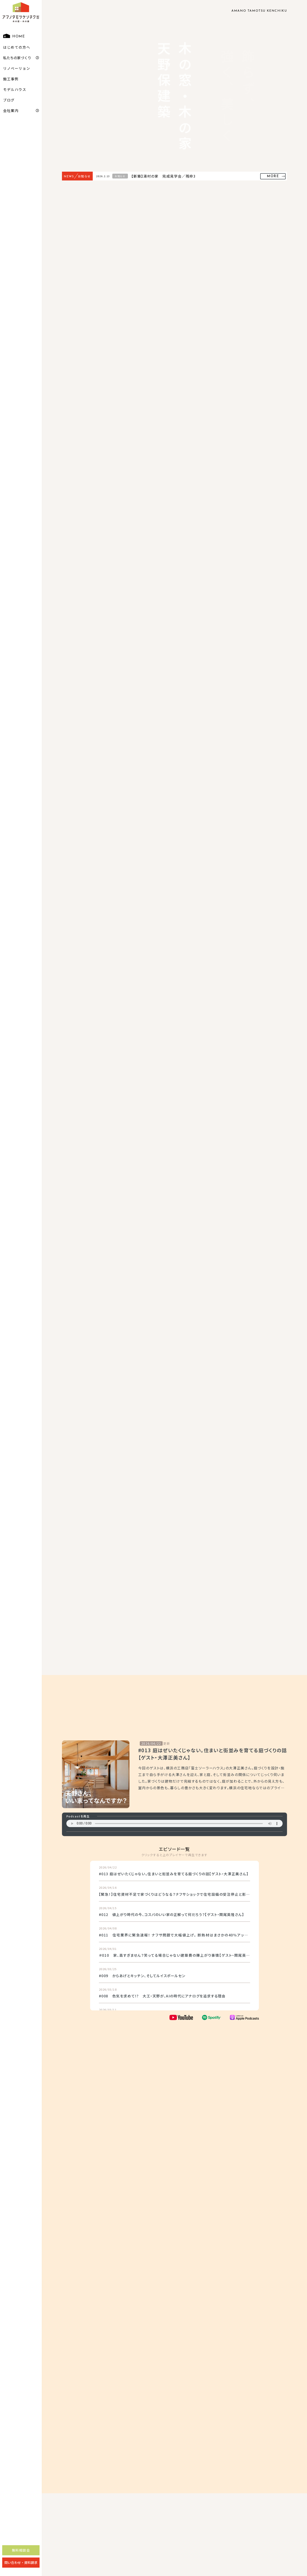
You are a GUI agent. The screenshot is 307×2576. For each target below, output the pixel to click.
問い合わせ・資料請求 (20, 2562)
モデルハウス (14, 89)
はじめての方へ (16, 47)
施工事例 (10, 78)
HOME (14, 36)
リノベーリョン (16, 68)
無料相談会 (21, 2550)
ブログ (9, 100)
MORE (273, 176)
